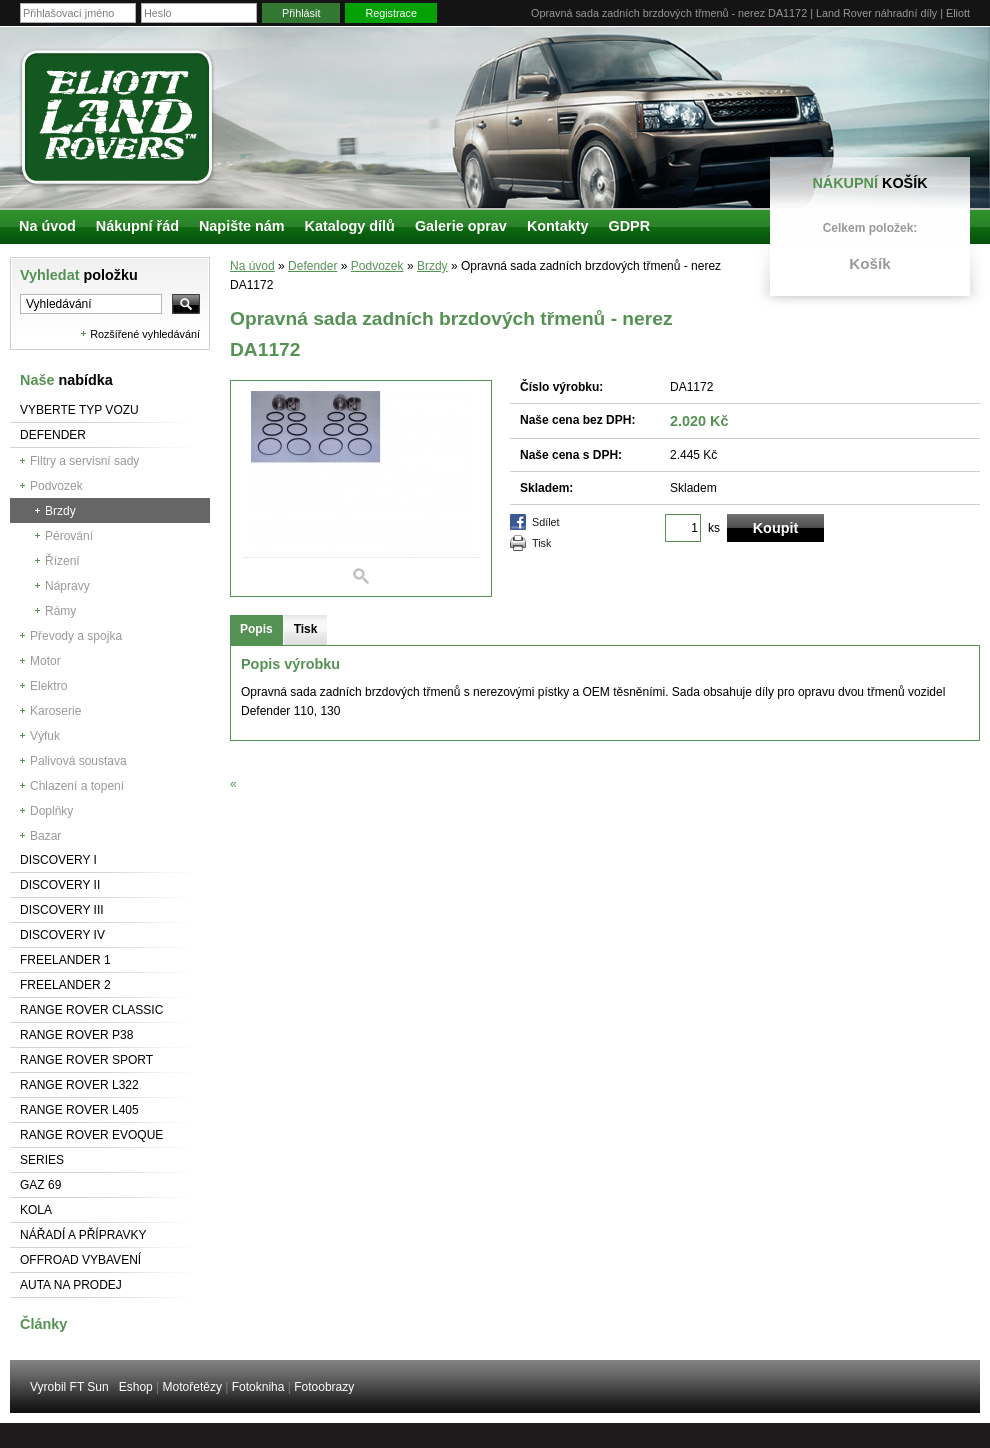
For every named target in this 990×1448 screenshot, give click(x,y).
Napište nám (242, 226)
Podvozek (56, 486)
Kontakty (558, 226)
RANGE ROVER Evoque (91, 1135)
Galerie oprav (461, 226)
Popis (256, 629)
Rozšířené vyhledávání (145, 334)
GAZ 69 (40, 1185)
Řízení (62, 561)
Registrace (391, 13)
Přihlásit (301, 13)
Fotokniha (258, 1387)
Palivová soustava (78, 761)
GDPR (629, 226)
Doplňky (51, 811)
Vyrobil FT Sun (69, 1387)
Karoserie (55, 711)
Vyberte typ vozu (79, 410)
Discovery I (58, 860)
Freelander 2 (65, 985)
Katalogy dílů (350, 226)
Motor (45, 661)
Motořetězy (192, 1387)
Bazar (45, 836)
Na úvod (252, 266)
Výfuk (45, 736)
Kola (36, 1210)
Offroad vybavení (80, 1260)
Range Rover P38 (76, 1035)
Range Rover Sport (86, 1060)
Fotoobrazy (324, 1387)
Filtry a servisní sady (84, 461)
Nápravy (67, 586)
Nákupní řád (137, 226)
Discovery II (60, 885)
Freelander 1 (65, 960)
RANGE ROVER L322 (79, 1085)
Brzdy (60, 511)
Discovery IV (62, 935)
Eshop (136, 1387)
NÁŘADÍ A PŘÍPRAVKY (83, 1235)
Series (42, 1160)
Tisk (541, 543)
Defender (53, 435)
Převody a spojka (76, 636)
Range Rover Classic (91, 1010)
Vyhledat (79, 275)
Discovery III (62, 910)
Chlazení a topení (77, 786)
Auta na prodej (71, 1285)
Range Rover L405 (79, 1110)
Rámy (60, 611)
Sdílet (546, 522)
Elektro (48, 686)
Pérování (69, 536)
